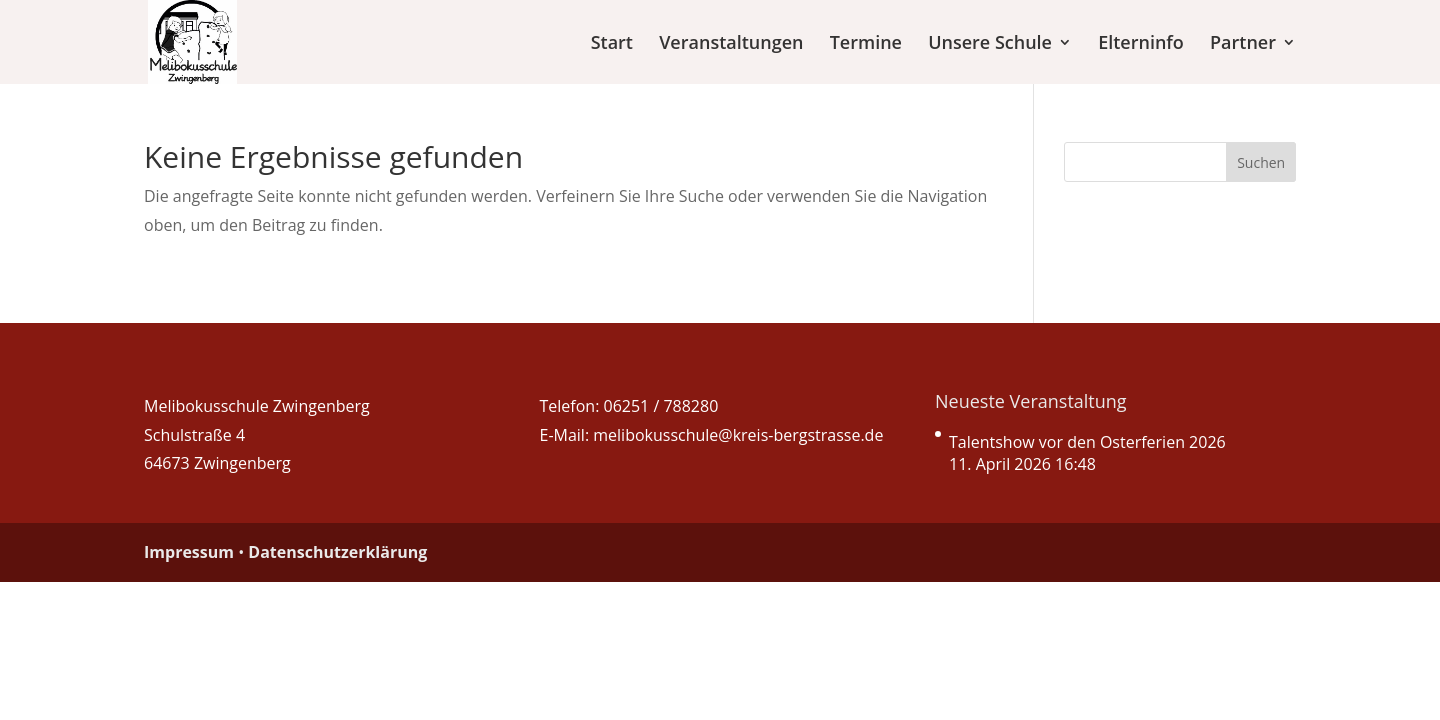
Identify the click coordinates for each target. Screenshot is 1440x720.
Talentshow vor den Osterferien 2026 (1087, 442)
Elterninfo (1141, 44)
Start (612, 44)
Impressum (189, 552)
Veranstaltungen (731, 44)
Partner (1243, 44)
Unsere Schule (990, 44)
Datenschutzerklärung (337, 552)
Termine (866, 44)
